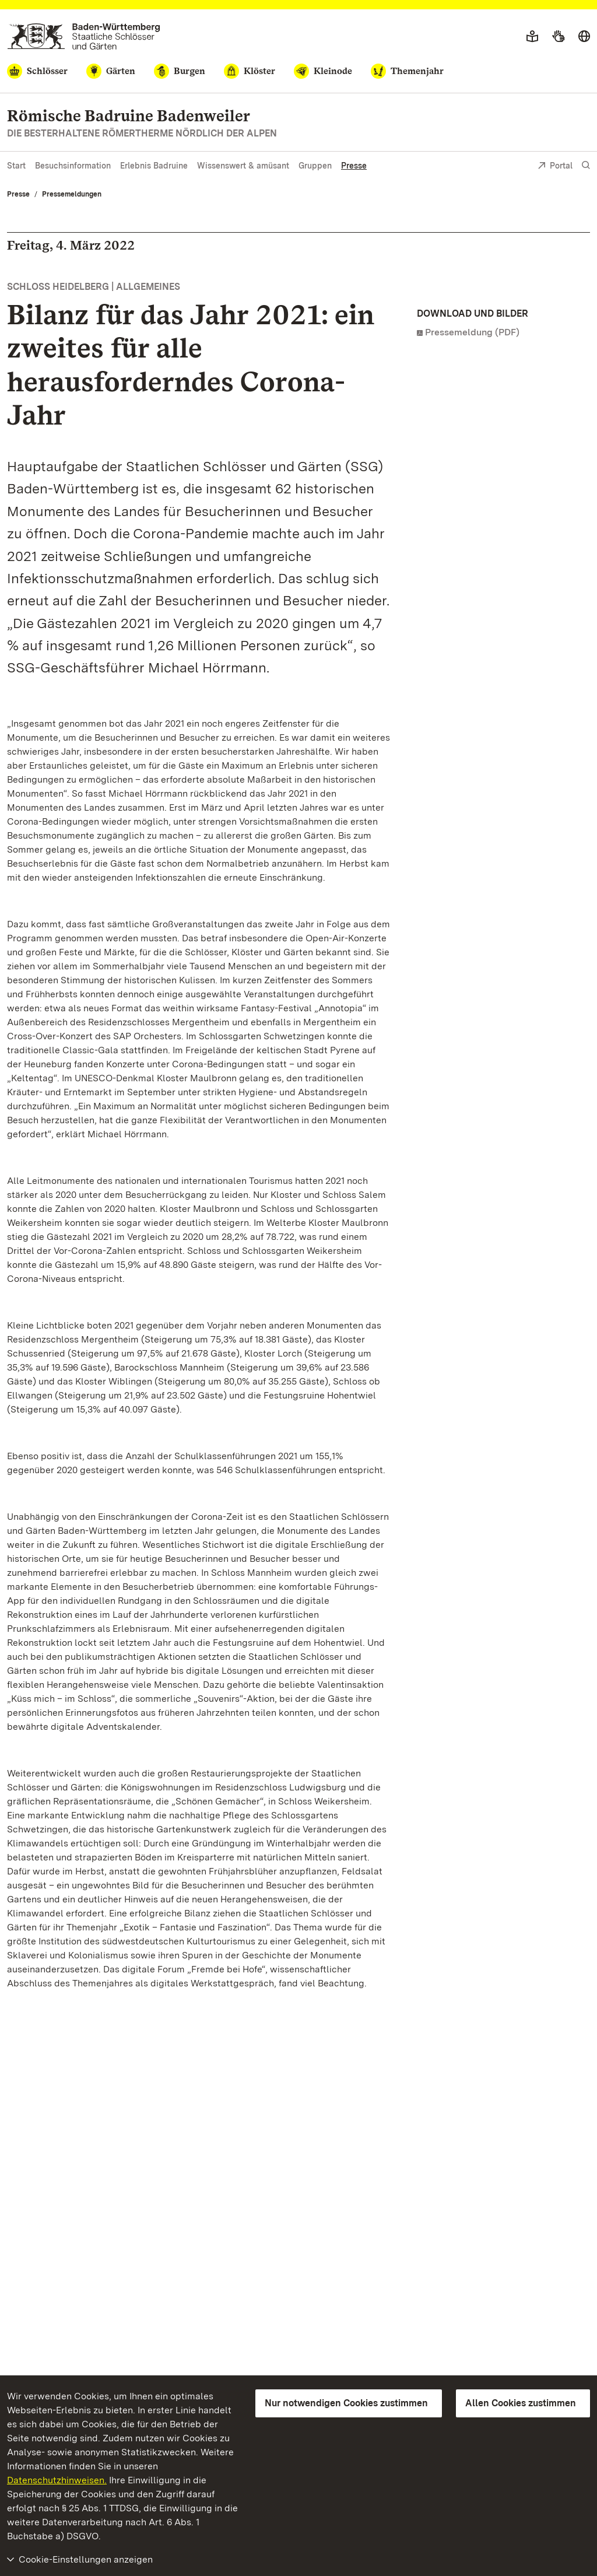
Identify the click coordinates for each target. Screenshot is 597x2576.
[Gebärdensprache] (558, 37)
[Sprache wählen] (584, 37)
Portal (555, 166)
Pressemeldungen (71, 194)
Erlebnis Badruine (154, 165)
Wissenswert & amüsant (243, 165)
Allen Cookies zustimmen (520, 2403)
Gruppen (315, 165)
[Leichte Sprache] (532, 37)
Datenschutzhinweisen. (57, 2480)
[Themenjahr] (407, 71)
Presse (354, 165)
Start (16, 165)
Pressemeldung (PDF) (472, 332)
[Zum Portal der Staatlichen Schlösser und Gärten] (83, 36)
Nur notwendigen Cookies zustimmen (346, 2403)
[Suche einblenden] (586, 165)
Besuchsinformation (73, 165)
